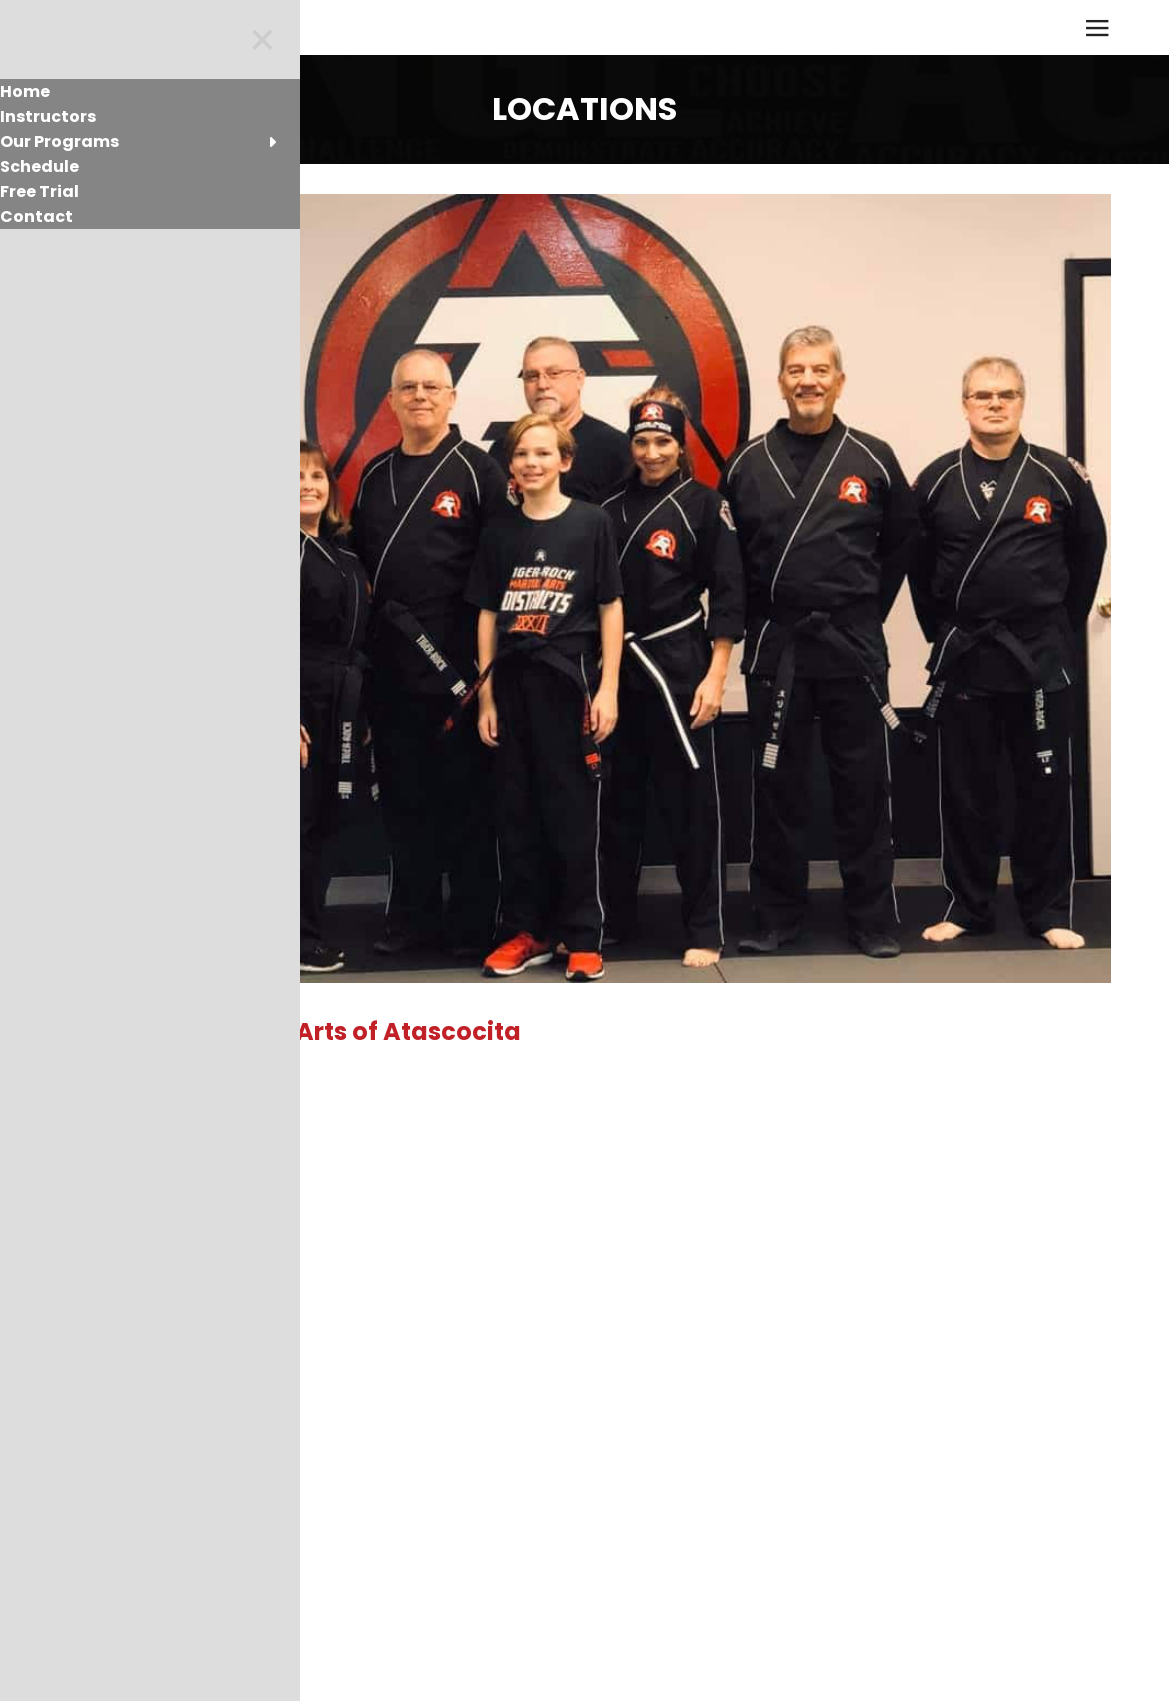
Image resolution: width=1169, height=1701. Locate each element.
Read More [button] (120, 1222)
